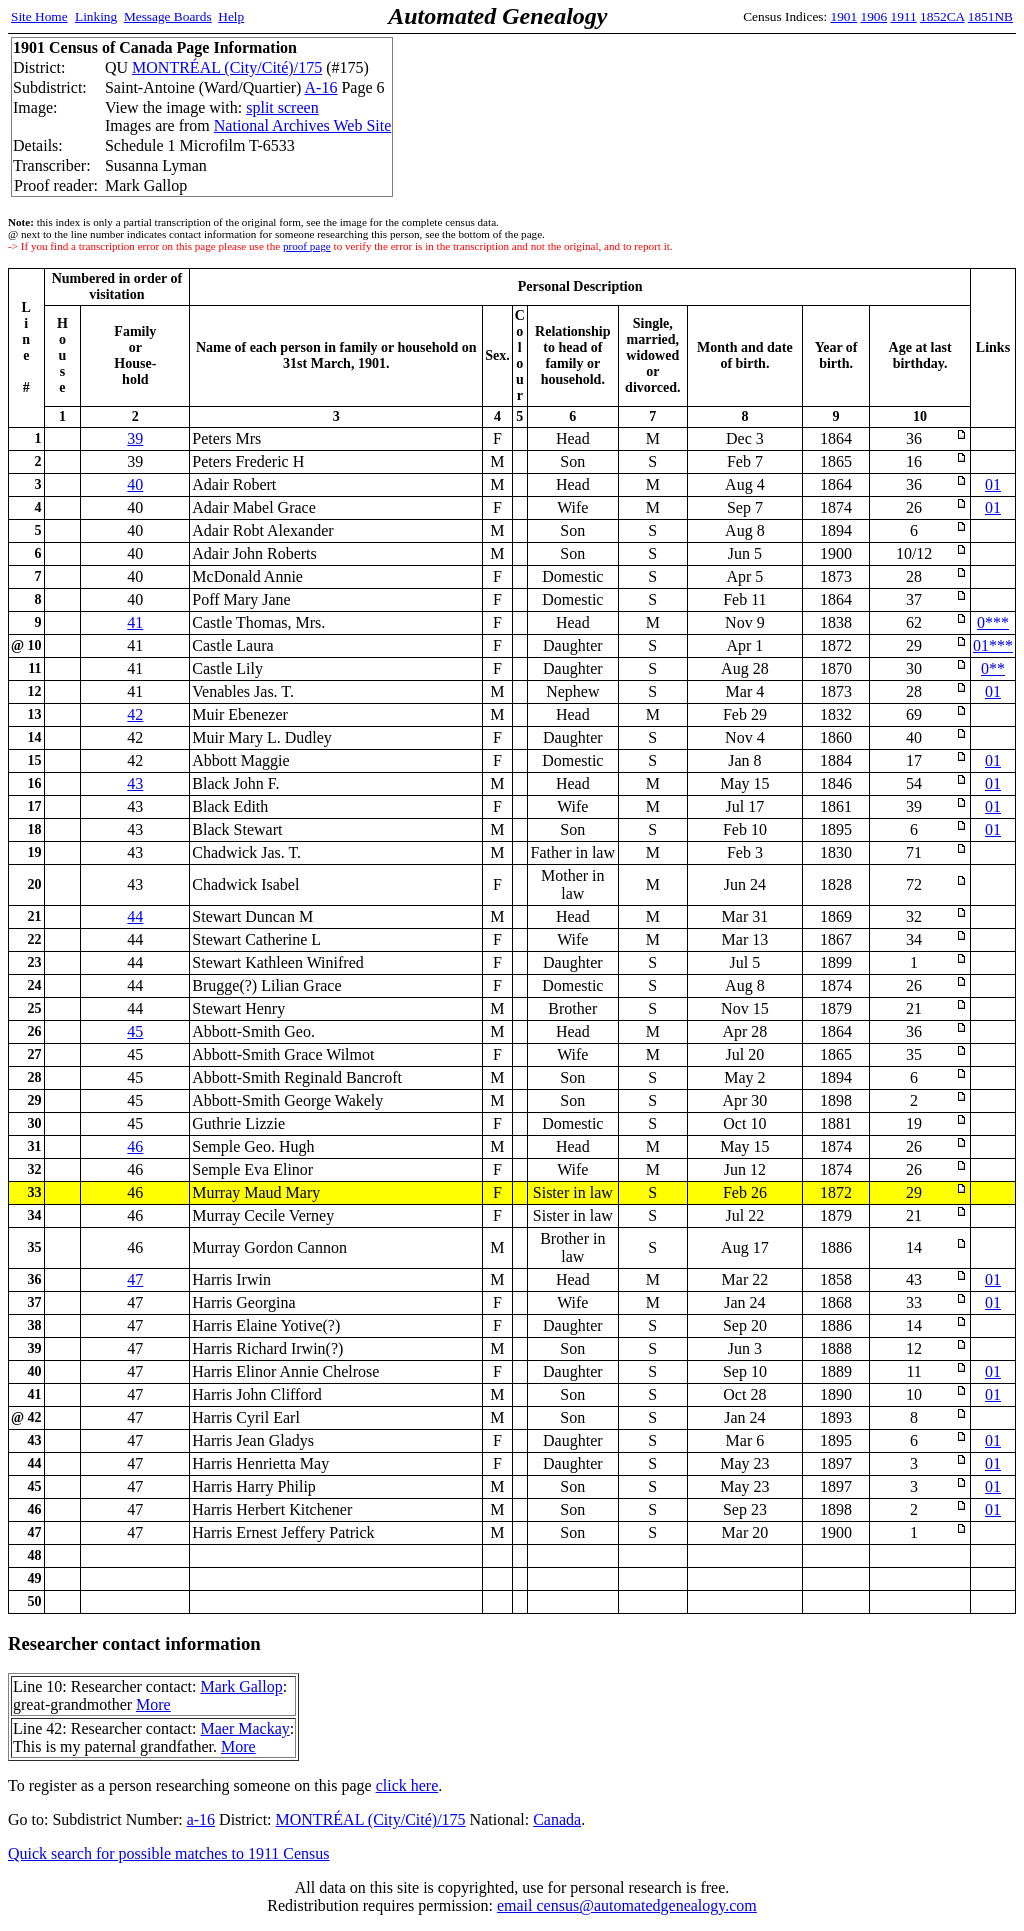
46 (135, 1146)
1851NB (990, 16)
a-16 (201, 1819)
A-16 (321, 87)
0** (993, 668)
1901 (844, 16)
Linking (96, 16)
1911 (904, 16)
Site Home (39, 16)
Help (231, 16)
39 (135, 438)
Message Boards (168, 16)
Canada (557, 1819)
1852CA (942, 16)
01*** (993, 645)
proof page (307, 246)
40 (135, 484)
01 (993, 484)
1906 (874, 16)
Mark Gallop (241, 1686)
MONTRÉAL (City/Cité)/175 (227, 67)
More (153, 1704)
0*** (993, 622)
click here (407, 1785)
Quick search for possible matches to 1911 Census (169, 1853)
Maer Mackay (244, 1728)
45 (135, 1031)
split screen (282, 107)
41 (135, 622)
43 (135, 783)
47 (135, 1279)
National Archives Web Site (303, 125)
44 (135, 916)
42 (135, 714)
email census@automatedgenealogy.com (627, 1905)
